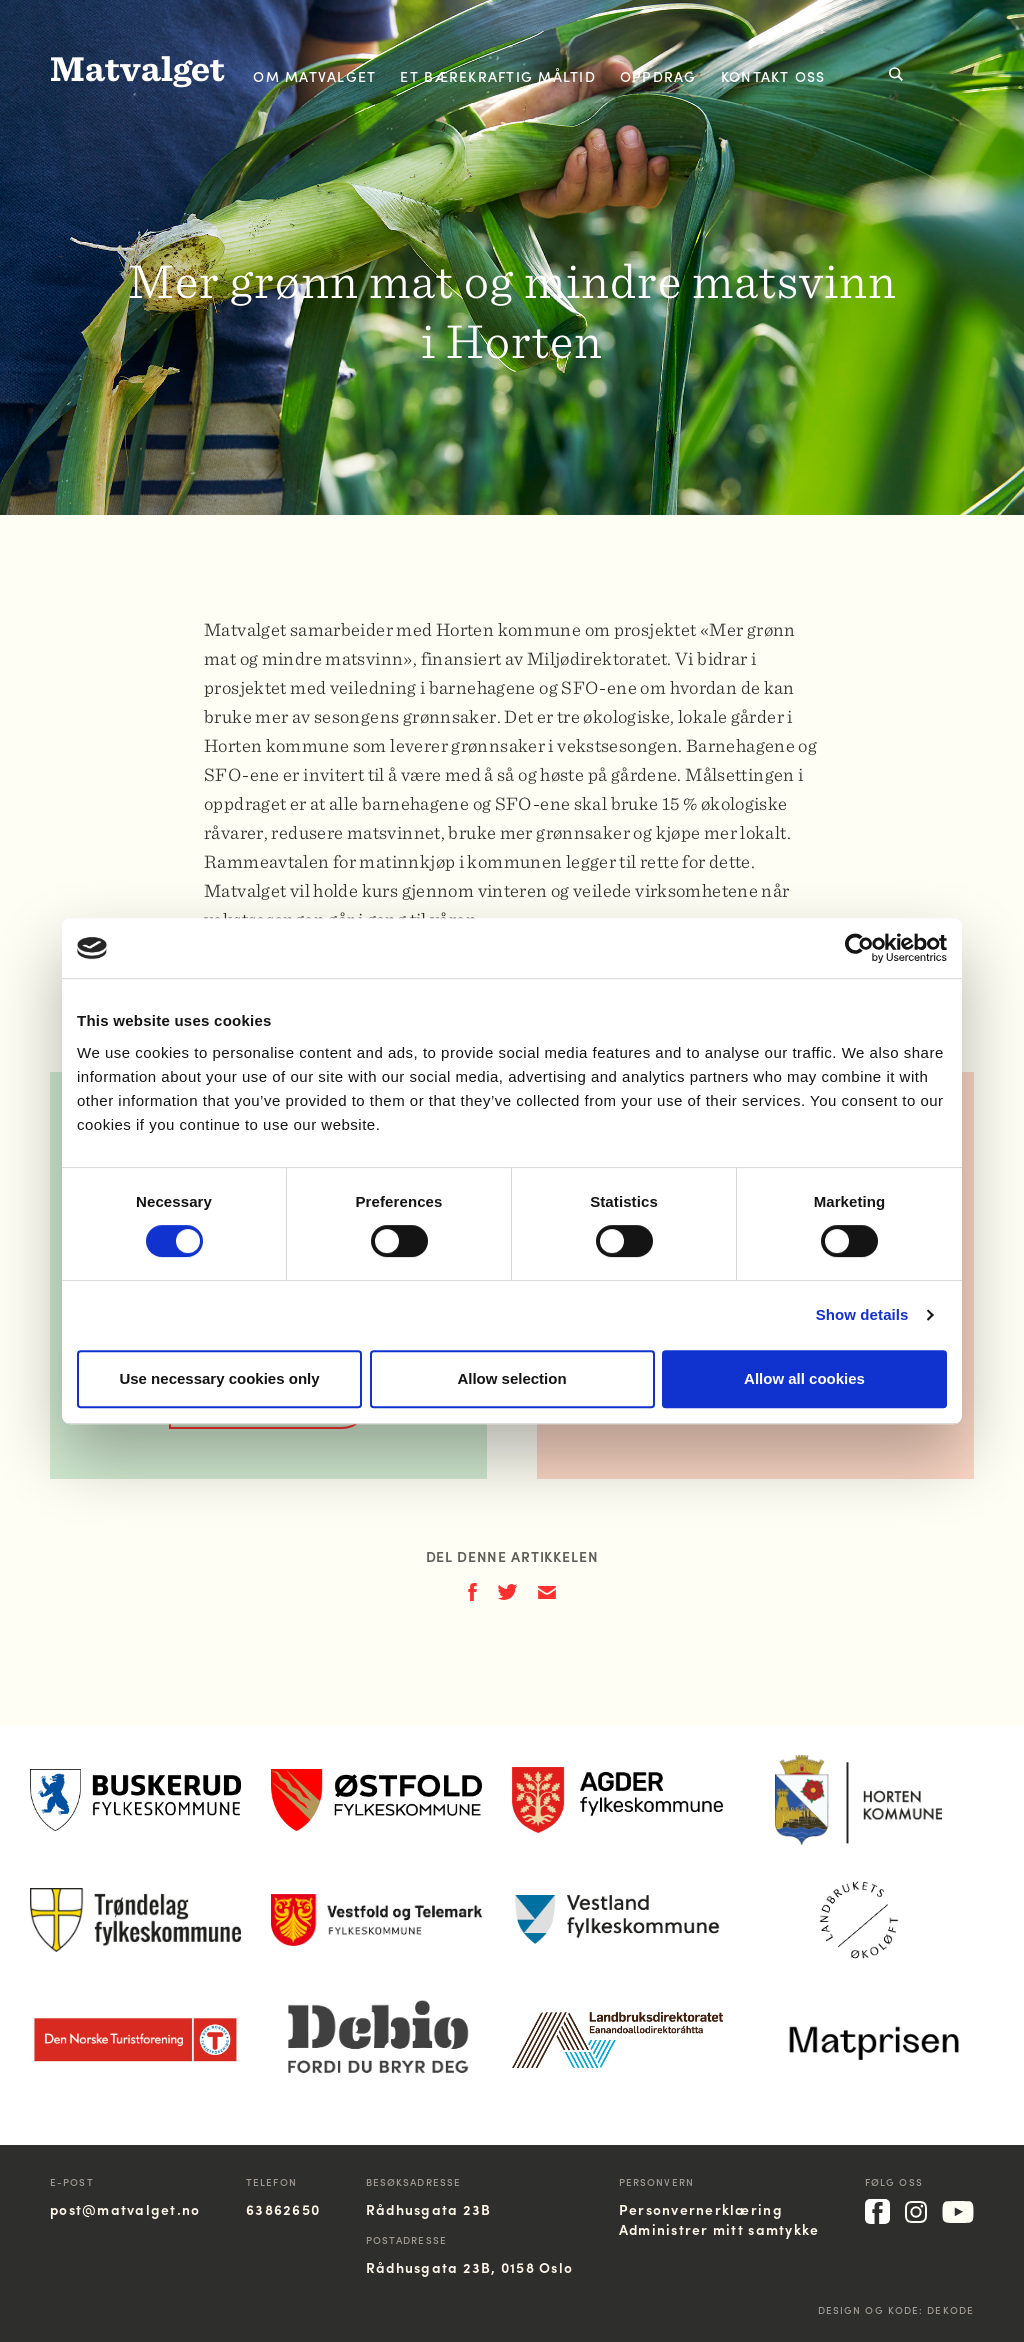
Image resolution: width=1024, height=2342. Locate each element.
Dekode (950, 2310)
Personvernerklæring (701, 2209)
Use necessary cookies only (219, 1378)
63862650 (283, 2209)
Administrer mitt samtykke (719, 2229)
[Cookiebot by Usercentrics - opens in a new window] (859, 948)
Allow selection (511, 1378)
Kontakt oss (773, 76)
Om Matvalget (314, 76)
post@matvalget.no (125, 2209)
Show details (862, 1314)
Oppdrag (658, 76)
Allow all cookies (804, 1378)
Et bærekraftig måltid (497, 76)
